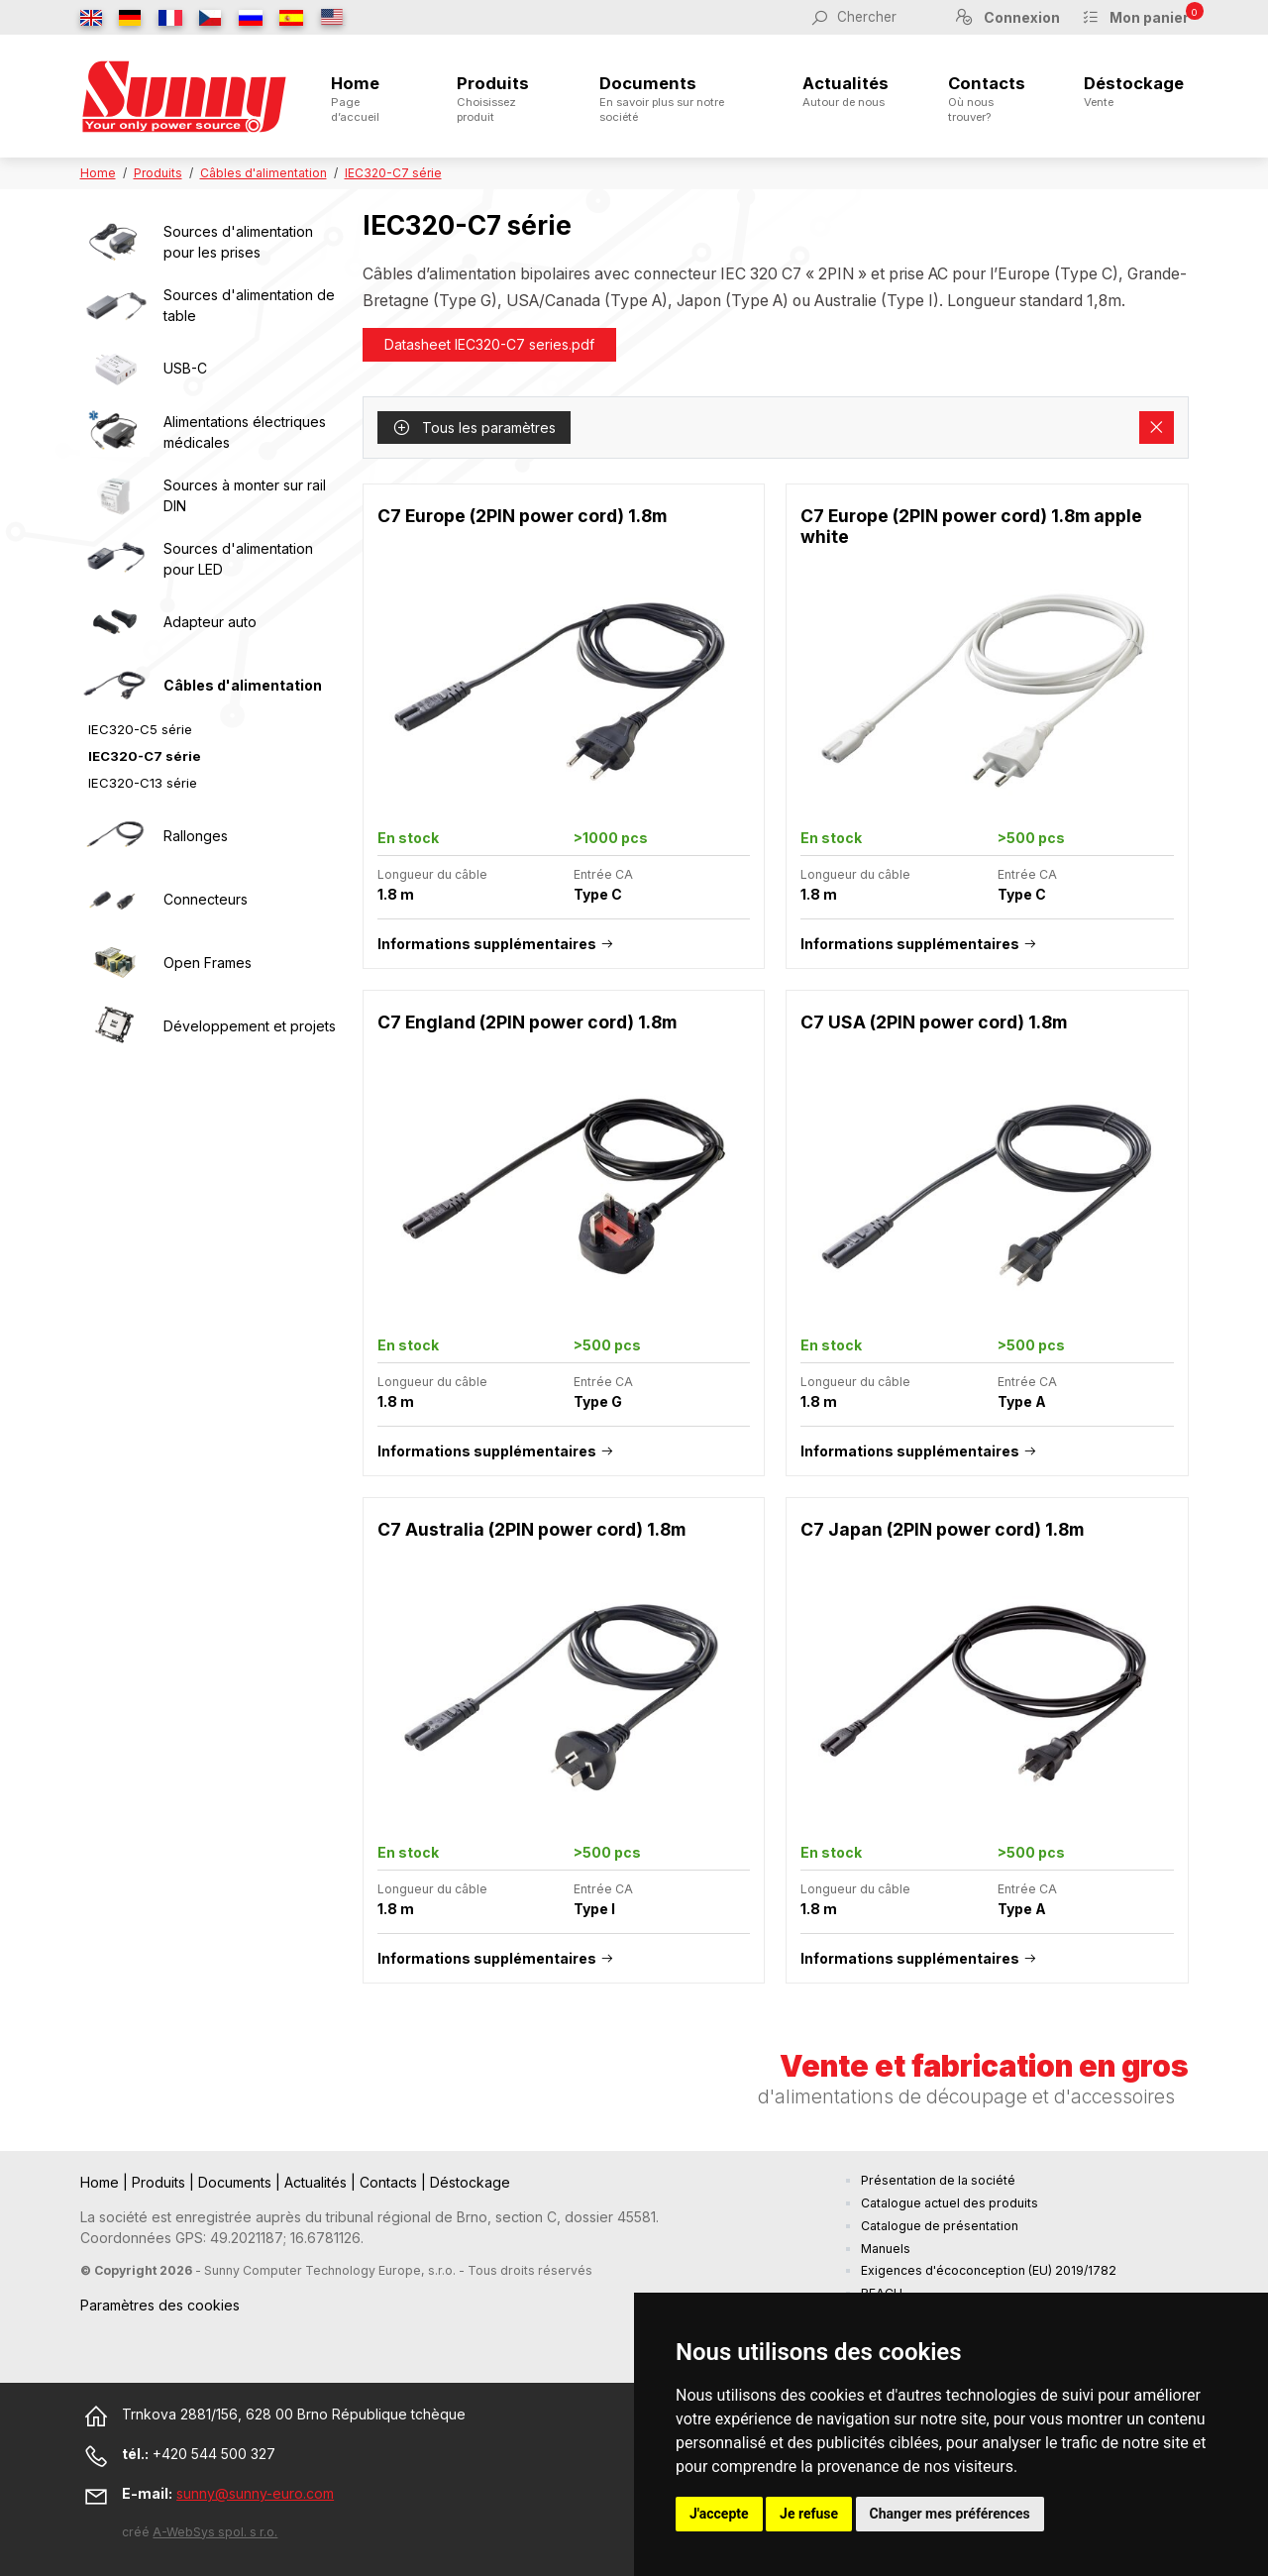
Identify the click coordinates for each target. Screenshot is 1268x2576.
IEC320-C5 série (140, 729)
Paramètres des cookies (160, 2305)
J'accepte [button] (719, 2514)
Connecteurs (205, 899)
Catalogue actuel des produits (949, 2203)
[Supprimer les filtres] (1156, 428)
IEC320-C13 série (142, 783)
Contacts (986, 98)
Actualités (845, 91)
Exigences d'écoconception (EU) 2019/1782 (988, 2270)
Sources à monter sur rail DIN (244, 495)
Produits (499, 98)
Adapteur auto (210, 621)
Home (364, 98)
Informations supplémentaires (486, 943)
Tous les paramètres (474, 427)
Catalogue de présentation (939, 2225)
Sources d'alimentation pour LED (238, 559)
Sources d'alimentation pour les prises (238, 242)
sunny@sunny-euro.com (255, 2493)
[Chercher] (884, 17)
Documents (671, 98)
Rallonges (195, 835)
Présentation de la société (938, 2180)
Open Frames (207, 962)
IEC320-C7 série (393, 172)
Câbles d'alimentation (263, 172)
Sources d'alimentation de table (249, 305)
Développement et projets (249, 1026)
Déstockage (1134, 91)
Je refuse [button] (809, 2514)
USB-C (185, 368)
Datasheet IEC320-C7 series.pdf (489, 344)
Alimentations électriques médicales (244, 432)
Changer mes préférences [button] (950, 2514)
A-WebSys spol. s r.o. (215, 2531)
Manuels (885, 2248)
